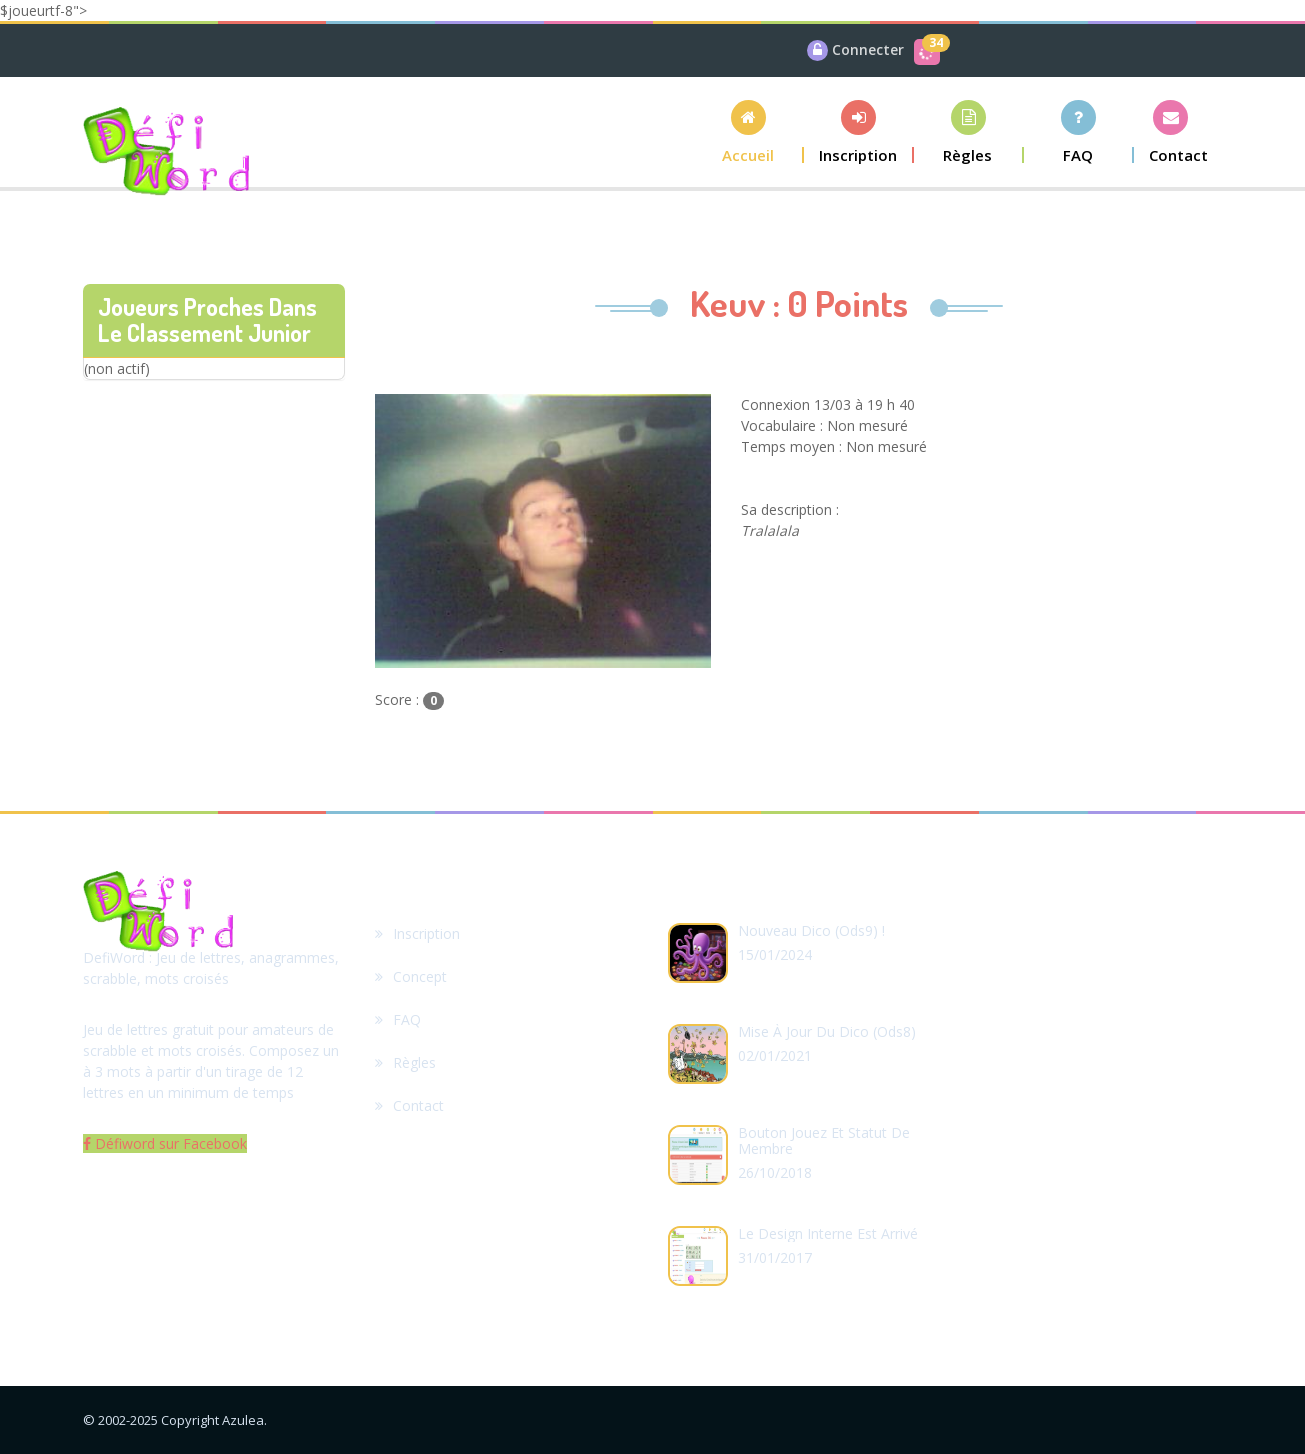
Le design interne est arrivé (828, 1233)
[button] (749, 131)
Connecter (868, 49)
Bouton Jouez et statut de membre (824, 1140)
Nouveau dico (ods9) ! (811, 930)
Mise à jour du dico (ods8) (827, 1031)
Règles (405, 1062)
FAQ (398, 1019)
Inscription (417, 933)
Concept (411, 976)
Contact (409, 1105)
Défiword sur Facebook (165, 1143)
